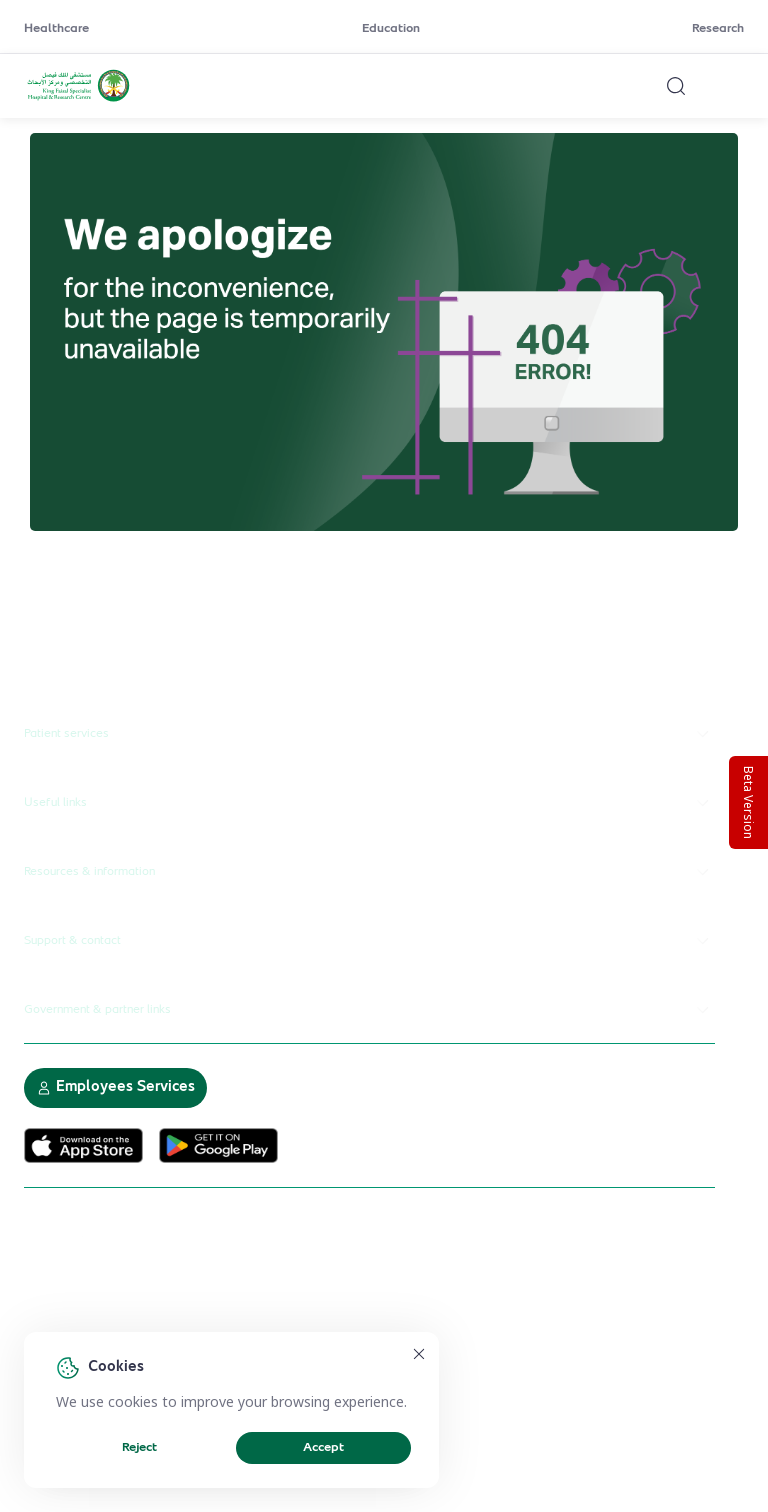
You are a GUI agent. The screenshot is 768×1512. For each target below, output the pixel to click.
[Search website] (676, 86)
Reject (139, 1448)
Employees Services (115, 1087)
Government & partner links (369, 1010)
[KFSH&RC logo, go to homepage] (78, 99)
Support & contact (369, 941)
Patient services (369, 734)
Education (391, 29)
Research (718, 29)
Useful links (369, 803)
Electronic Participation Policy (110, 1324)
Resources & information (369, 872)
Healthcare (56, 29)
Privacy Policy (254, 1324)
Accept (323, 1448)
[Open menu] (732, 86)
